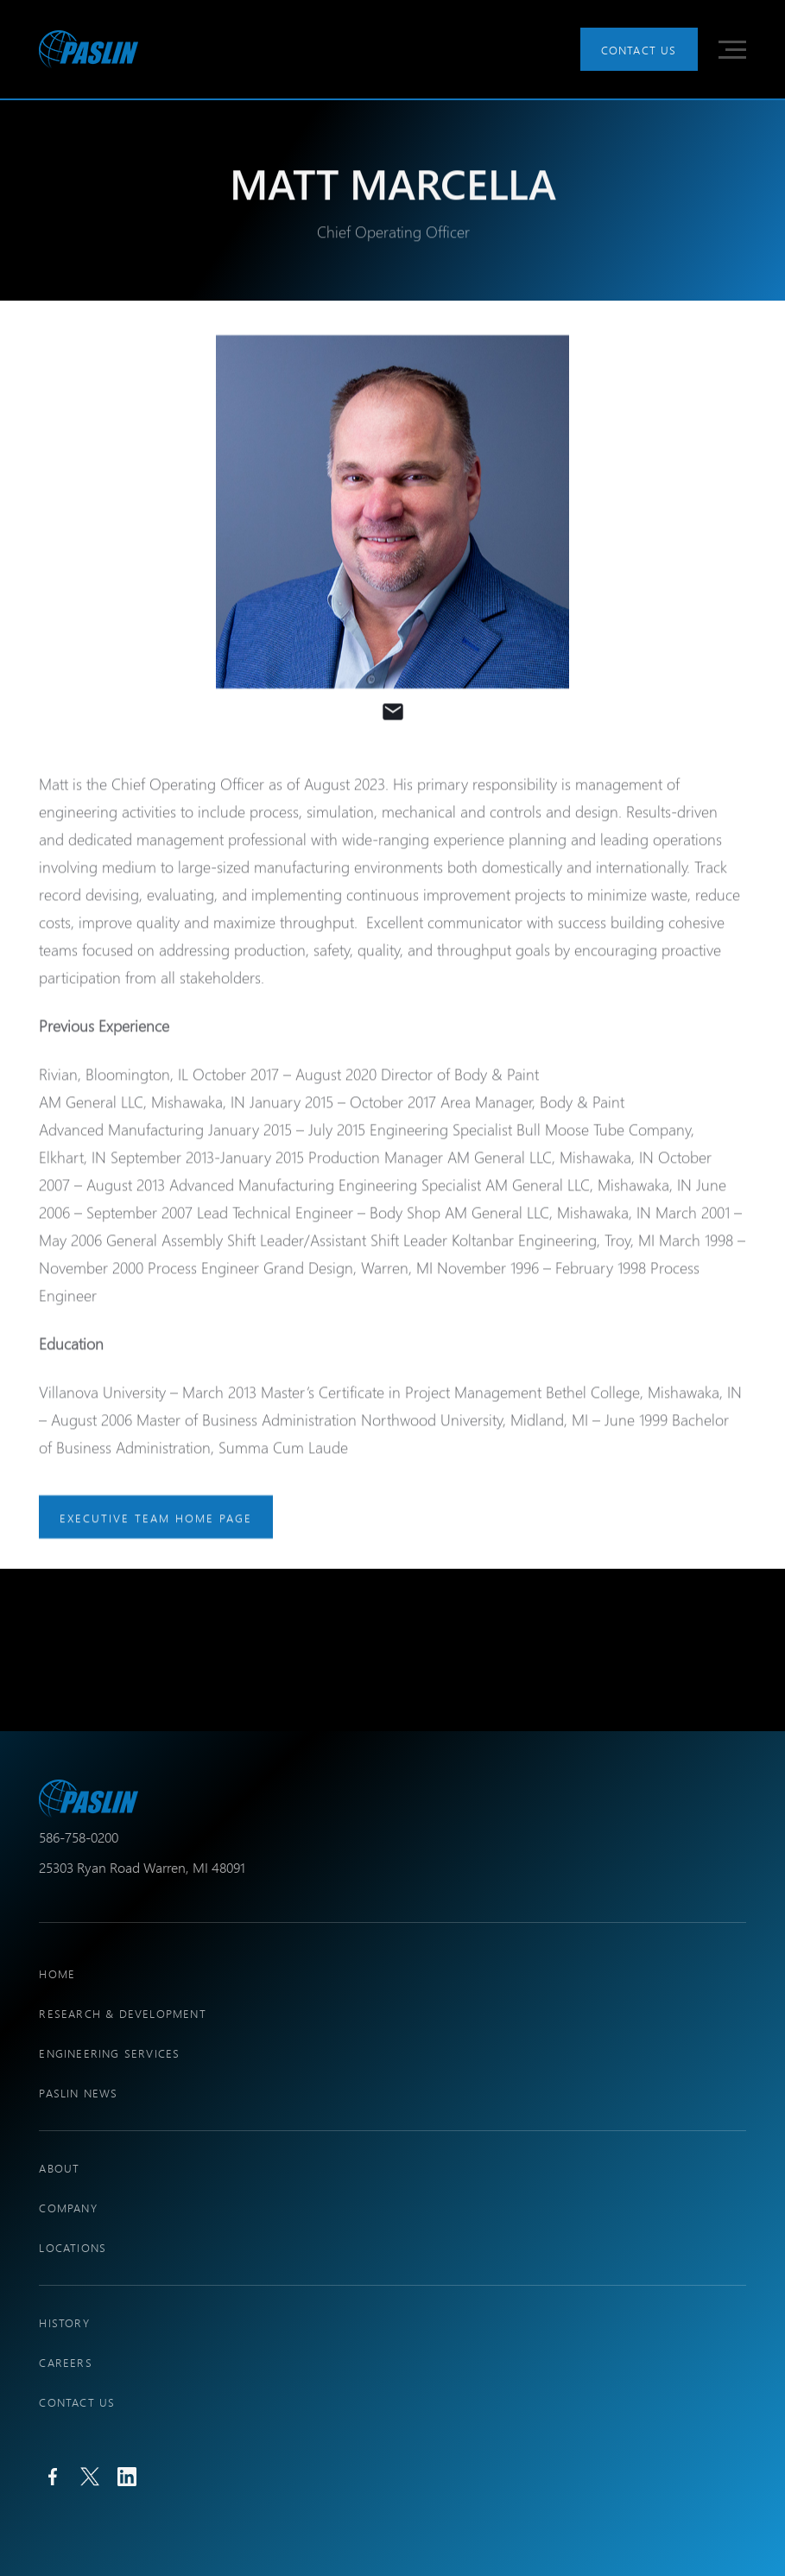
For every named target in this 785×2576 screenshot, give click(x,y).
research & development (122, 2013)
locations (72, 2247)
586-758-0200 (78, 1837)
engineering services (109, 2053)
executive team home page (156, 1517)
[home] (88, 49)
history (64, 2322)
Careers (65, 2362)
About (59, 2167)
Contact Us (639, 49)
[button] (732, 49)
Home (57, 1973)
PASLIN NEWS (78, 2092)
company (68, 2207)
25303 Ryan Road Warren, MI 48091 (142, 1867)
